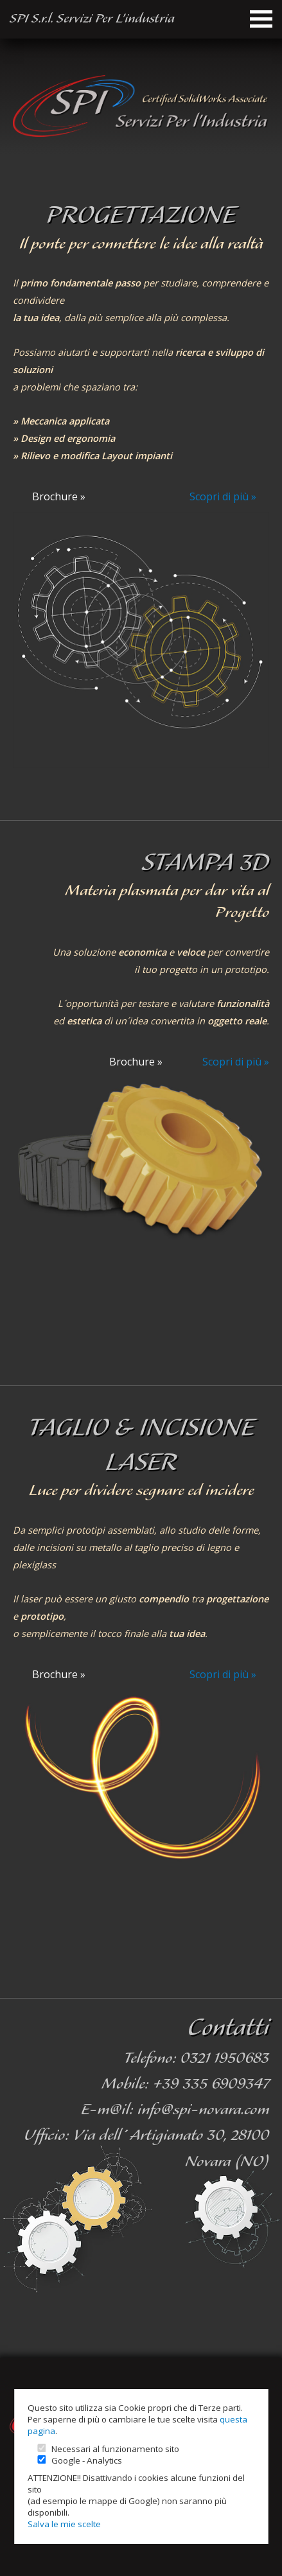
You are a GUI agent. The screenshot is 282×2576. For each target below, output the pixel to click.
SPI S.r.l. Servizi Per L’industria (92, 19)
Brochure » (58, 496)
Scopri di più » (222, 496)
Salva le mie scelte (64, 2524)
